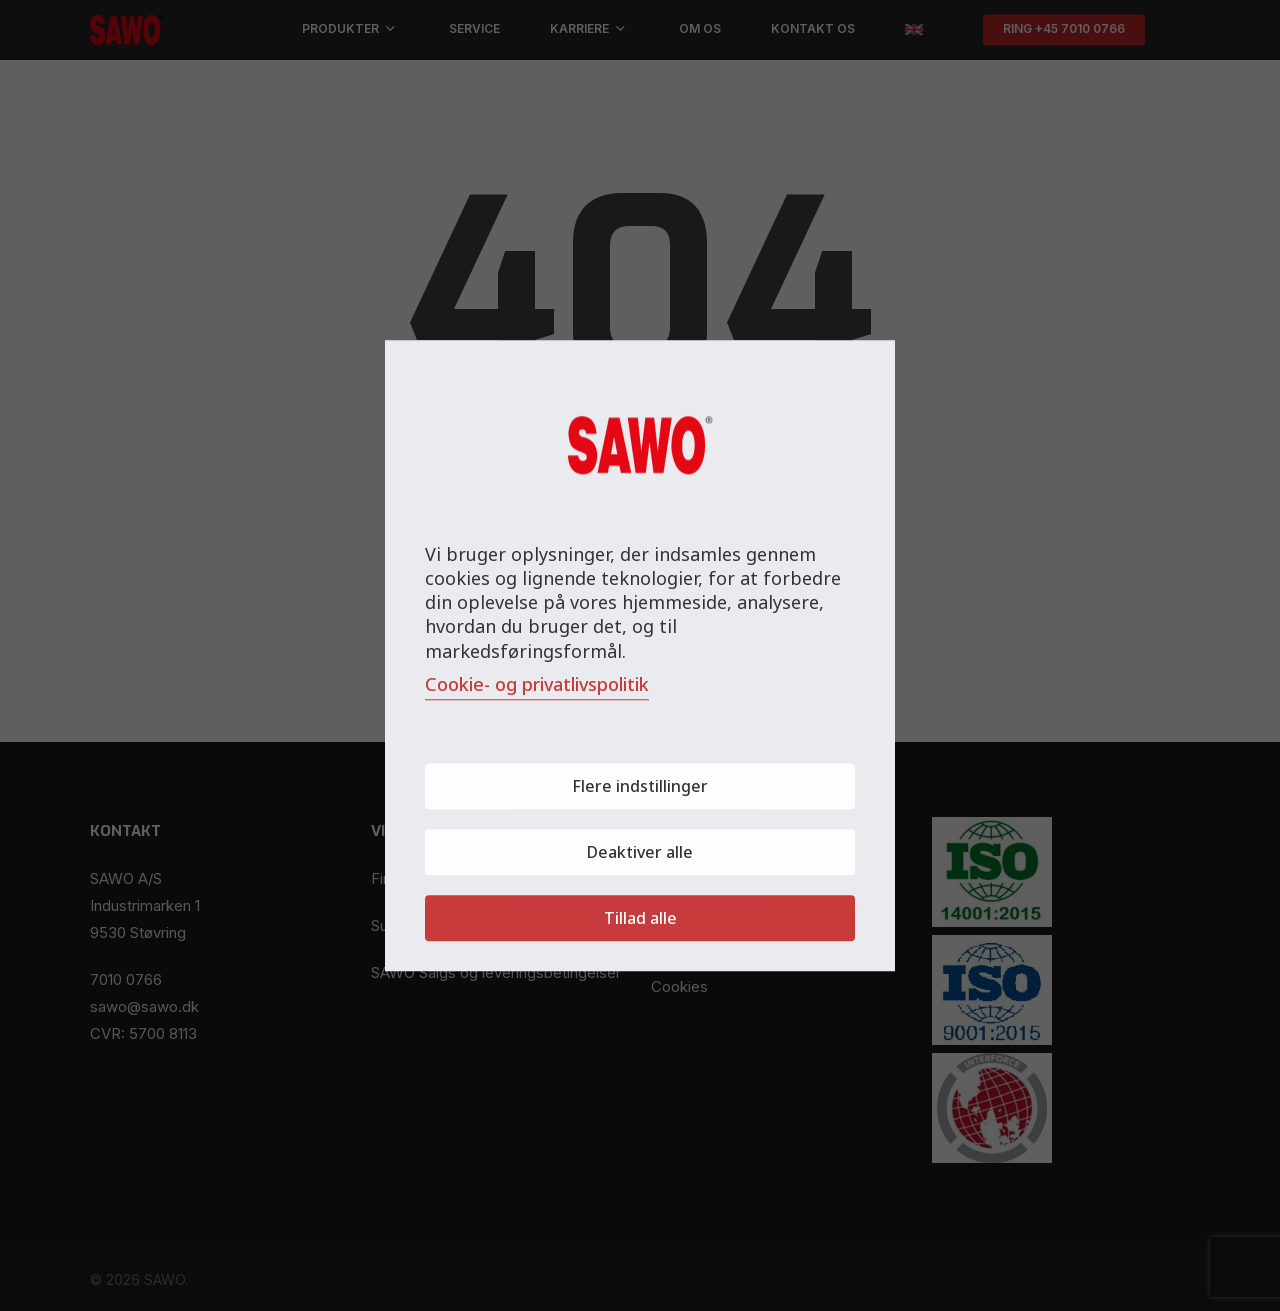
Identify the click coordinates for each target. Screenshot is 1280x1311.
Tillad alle (640, 918)
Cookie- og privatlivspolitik (537, 684)
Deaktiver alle (640, 852)
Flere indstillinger (640, 786)
